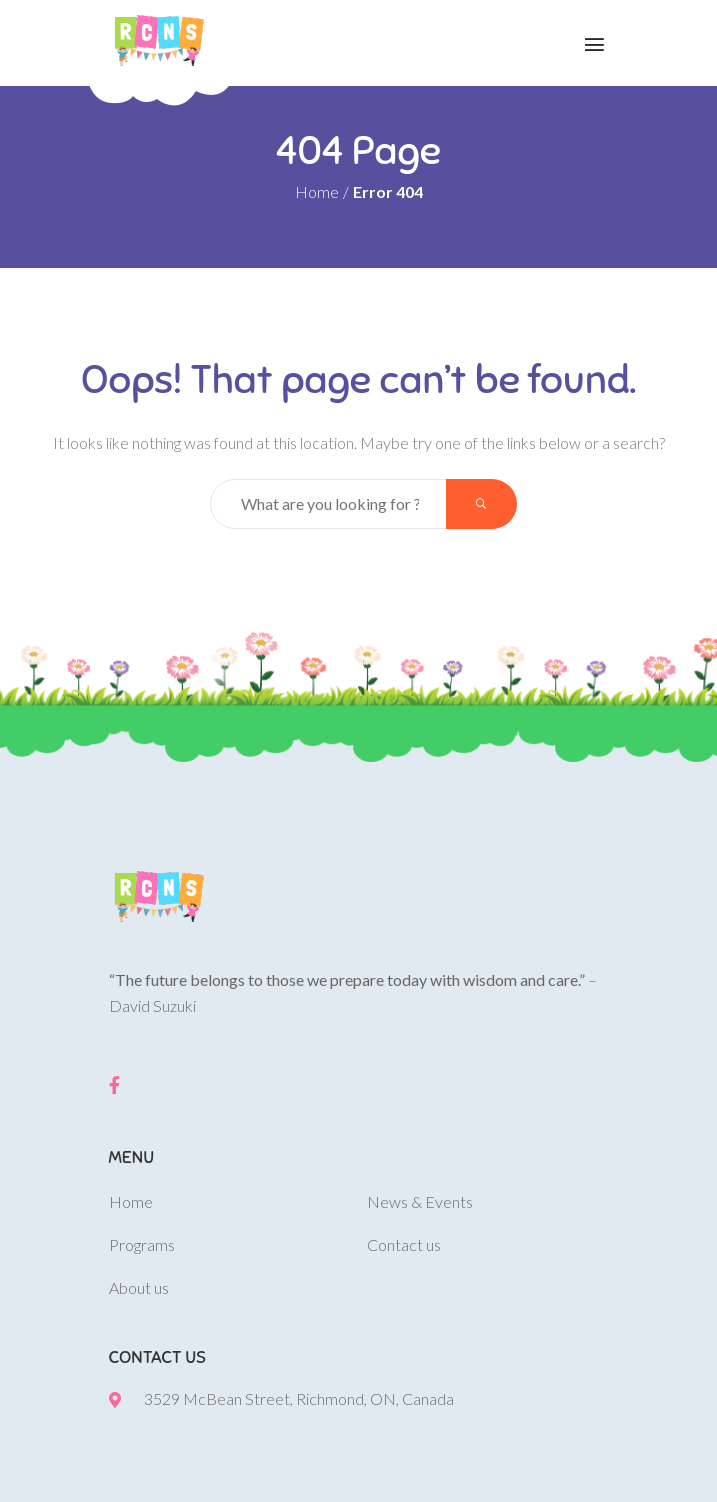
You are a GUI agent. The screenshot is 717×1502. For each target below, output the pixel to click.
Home (317, 191)
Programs (142, 1244)
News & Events (420, 1201)
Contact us (404, 1244)
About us (139, 1287)
